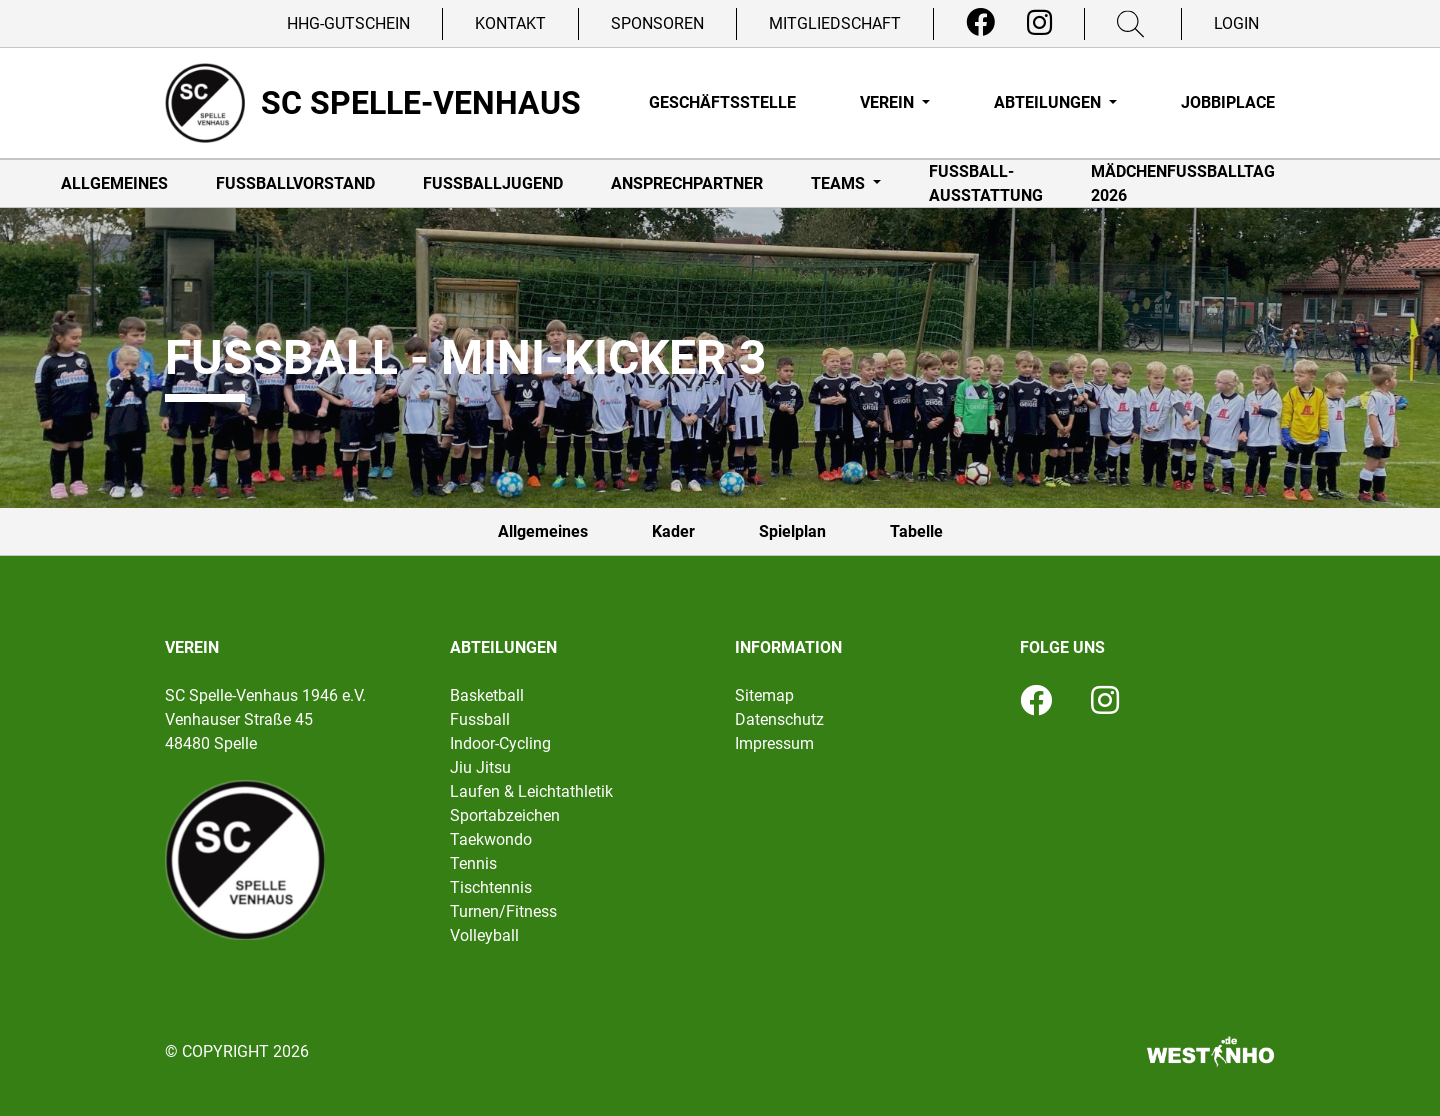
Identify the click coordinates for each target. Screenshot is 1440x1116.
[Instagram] (1039, 23)
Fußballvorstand (295, 183)
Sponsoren (657, 23)
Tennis (473, 863)
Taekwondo (491, 839)
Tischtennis (491, 887)
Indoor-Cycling (500, 743)
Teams (840, 183)
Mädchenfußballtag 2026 (1183, 183)
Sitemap (764, 695)
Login (1236, 23)
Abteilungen (1049, 102)
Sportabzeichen (505, 815)
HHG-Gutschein (348, 23)
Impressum (774, 743)
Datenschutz (779, 719)
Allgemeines (114, 183)
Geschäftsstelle (722, 102)
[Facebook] (980, 23)
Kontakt (510, 23)
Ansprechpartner (687, 183)
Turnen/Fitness (503, 911)
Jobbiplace (1228, 102)
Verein (889, 102)
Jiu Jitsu (480, 767)
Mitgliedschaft (835, 23)
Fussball (480, 719)
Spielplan (792, 531)
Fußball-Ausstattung (986, 183)
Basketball (487, 695)
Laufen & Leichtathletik (531, 791)
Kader (673, 531)
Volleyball (484, 935)
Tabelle (916, 531)
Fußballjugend (493, 183)
